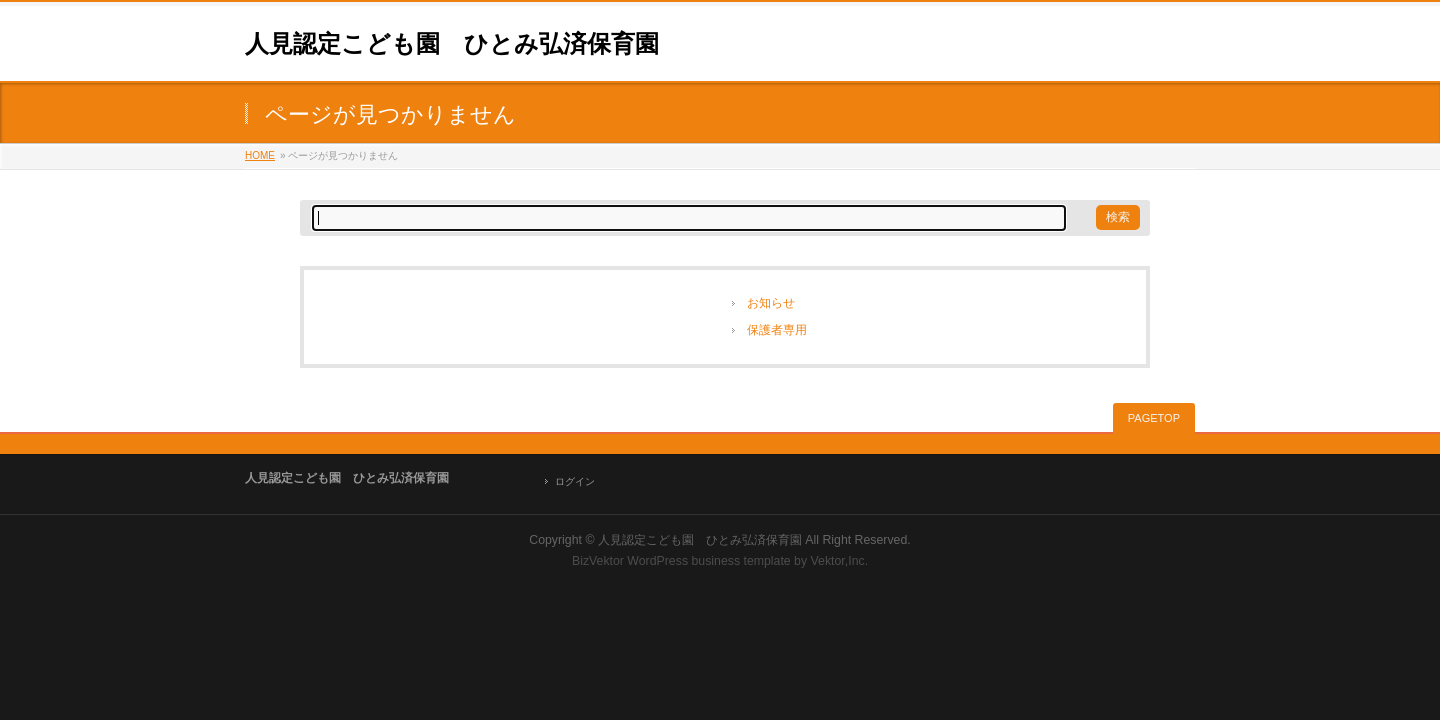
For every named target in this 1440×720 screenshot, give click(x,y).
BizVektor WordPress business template (681, 561)
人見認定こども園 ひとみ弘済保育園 (452, 43)
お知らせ (771, 303)
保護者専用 (777, 330)
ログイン (575, 481)
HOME (260, 155)
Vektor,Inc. (840, 561)
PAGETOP (1154, 418)
